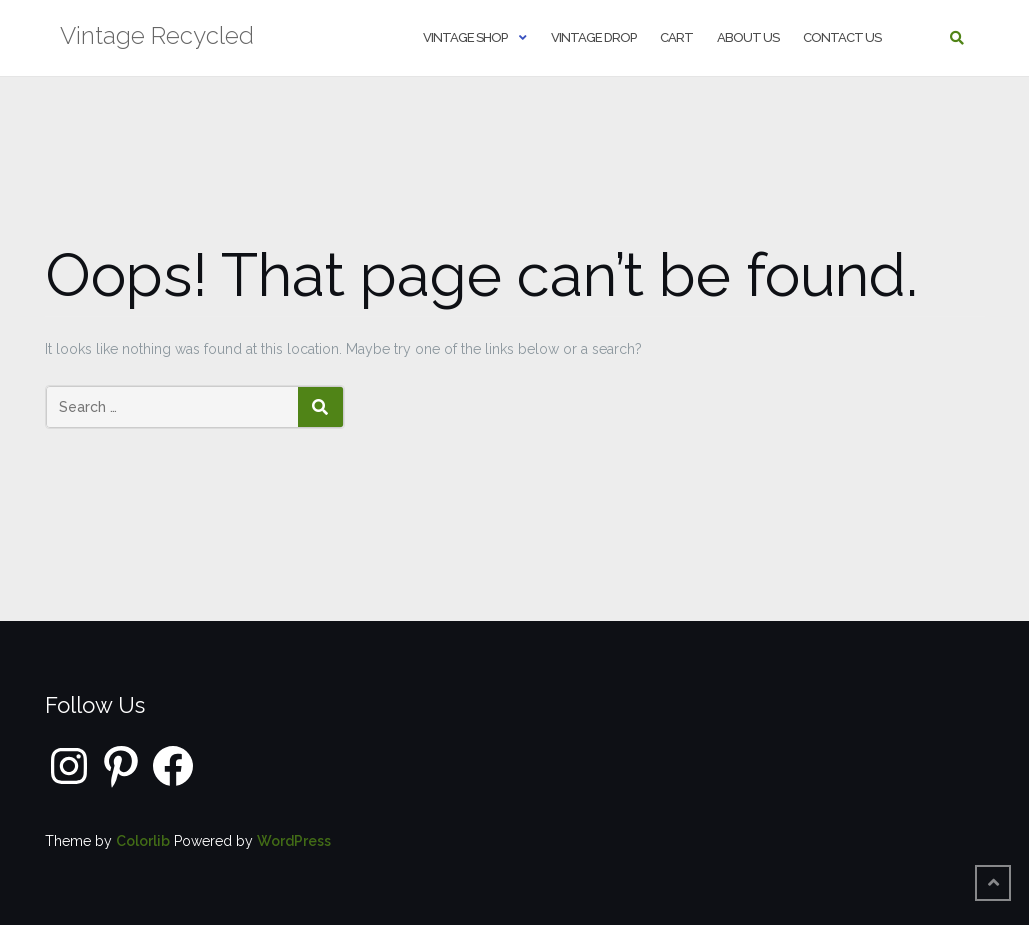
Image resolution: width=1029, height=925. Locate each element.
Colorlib (143, 841)
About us (748, 37)
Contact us (842, 37)
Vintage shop (465, 37)
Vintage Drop (593, 37)
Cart (676, 37)
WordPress (294, 841)
